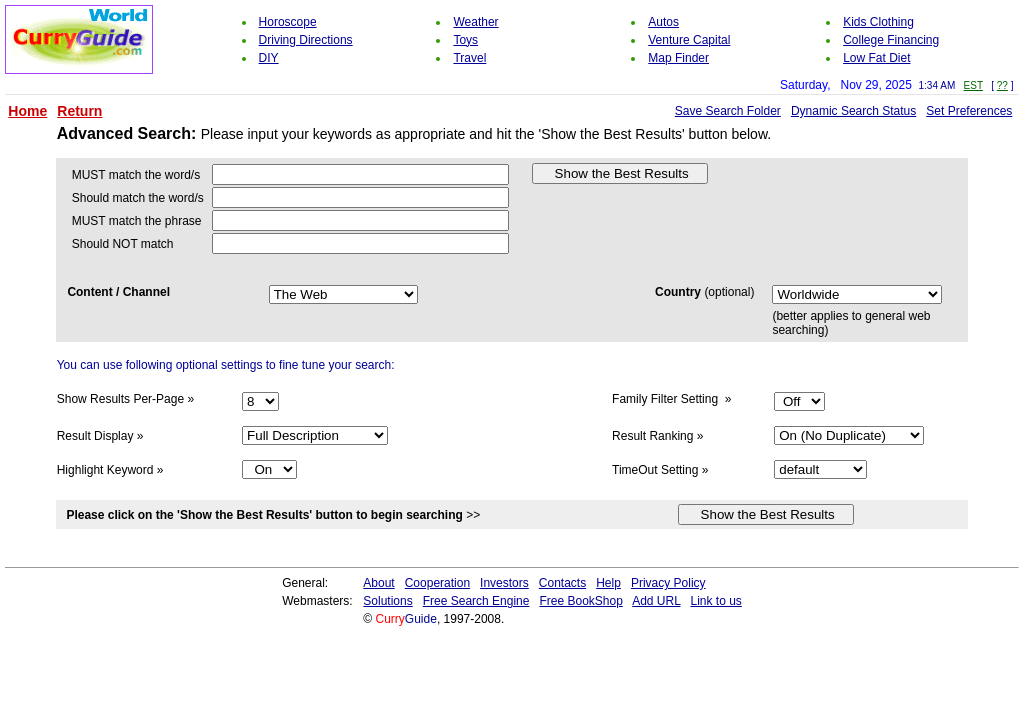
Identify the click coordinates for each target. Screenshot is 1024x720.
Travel (469, 58)
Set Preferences (969, 111)
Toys (465, 40)
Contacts (562, 583)
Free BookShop (580, 601)
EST (973, 85)
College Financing (891, 40)
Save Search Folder (728, 111)
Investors (504, 583)
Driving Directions (306, 40)
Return (79, 111)
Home (27, 111)
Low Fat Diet (876, 58)
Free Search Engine (476, 601)
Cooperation (437, 583)
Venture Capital (689, 40)
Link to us (715, 601)
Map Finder (678, 58)
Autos (663, 22)
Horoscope (288, 22)
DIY (269, 58)
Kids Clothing (878, 22)
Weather (475, 22)
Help (608, 583)
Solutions (387, 601)
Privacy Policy (668, 583)
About (378, 583)
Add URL (656, 601)
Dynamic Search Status (853, 111)
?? (1002, 85)
